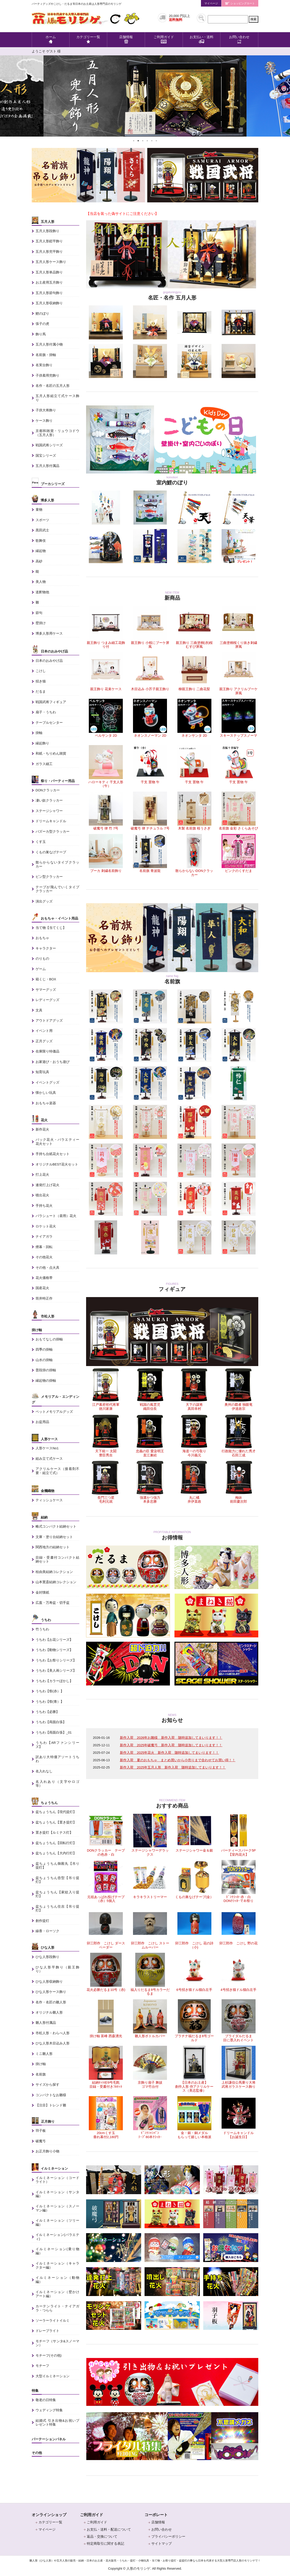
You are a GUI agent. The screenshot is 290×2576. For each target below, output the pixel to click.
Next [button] (283, 96)
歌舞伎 (41, 540)
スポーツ (42, 520)
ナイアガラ (44, 1236)
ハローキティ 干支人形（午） (105, 782)
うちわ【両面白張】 (51, 1722)
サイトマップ (161, 2543)
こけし (41, 671)
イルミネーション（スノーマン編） (57, 2208)
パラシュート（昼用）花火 (56, 1216)
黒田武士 (42, 530)
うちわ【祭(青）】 (50, 1701)
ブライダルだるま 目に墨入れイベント (239, 2036)
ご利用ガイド (97, 2522)
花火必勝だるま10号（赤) (106, 1987)
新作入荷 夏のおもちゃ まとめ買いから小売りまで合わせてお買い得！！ (177, 1760)
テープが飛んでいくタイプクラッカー (57, 889)
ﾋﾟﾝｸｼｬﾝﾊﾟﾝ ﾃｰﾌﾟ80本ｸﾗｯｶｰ (150, 2133)
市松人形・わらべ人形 (53, 2033)
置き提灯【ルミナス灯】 (54, 1832)
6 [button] (157, 140)
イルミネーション (50, 2167)
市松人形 (43, 1314)
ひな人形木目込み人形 (53, 2043)
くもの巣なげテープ (51, 852)
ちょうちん (45, 1801)
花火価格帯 (44, 1278)
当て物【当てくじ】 (51, 928)
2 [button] (139, 140)
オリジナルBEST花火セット (57, 1164)
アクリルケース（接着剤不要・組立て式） (57, 1470)
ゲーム (41, 969)
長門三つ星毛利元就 (106, 1497)
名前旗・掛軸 (46, 355)
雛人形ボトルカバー (150, 2034)
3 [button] (144, 140)
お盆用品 (42, 1422)
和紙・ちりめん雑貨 (51, 753)
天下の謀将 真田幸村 (194, 1405)
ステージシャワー (49, 811)
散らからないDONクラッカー (194, 871)
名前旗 (41, 2074)
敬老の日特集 (46, 2400)
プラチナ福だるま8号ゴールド (194, 2036)
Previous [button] (5, 96)
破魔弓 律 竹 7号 (106, 826)
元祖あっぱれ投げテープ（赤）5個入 (106, 1897)
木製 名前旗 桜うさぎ (194, 826)
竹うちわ (42, 1629)
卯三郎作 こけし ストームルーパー (150, 1943)
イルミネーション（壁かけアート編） (57, 2294)
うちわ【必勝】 (47, 1712)
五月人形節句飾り (49, 293)
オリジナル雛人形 (49, 2012)
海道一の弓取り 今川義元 (194, 1451)
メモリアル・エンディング (55, 1398)
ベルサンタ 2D (106, 733)
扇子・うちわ (46, 712)
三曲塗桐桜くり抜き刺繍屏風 (238, 642)
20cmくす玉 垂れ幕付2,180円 (106, 2133)
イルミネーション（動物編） (57, 2279)
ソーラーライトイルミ (53, 2320)
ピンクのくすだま (239, 869)
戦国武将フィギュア (51, 702)
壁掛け (41, 623)
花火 (40, 1118)
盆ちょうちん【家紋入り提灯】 (57, 1894)
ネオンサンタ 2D (194, 733)
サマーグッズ (46, 989)
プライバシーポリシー (168, 2536)
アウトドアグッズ (49, 1020)
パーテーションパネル (49, 2439)
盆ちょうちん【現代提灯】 (56, 1812)
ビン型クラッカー (49, 876)
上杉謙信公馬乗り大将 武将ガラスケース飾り (239, 2082)
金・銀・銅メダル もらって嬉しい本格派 (194, 2133)
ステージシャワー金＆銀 (194, 1848)
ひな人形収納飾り (49, 1981)
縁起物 (41, 551)
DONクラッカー (48, 790)
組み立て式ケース (49, 1458)
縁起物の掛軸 (46, 1380)
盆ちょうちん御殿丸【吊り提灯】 (57, 1865)
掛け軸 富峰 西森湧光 (106, 2034)
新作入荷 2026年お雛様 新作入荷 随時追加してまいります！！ (171, 1737)
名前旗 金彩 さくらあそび (238, 826)
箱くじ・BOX (46, 979)
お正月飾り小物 (47, 2151)
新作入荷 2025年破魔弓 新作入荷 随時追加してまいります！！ (171, 1745)
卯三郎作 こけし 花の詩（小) (194, 1943)
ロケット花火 (46, 1226)
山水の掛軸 (44, 1360)
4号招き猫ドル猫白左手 (238, 1987)
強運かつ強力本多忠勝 (150, 1497)
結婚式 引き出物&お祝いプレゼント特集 (57, 2422)
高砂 (39, 561)
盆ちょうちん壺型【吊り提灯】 (57, 1880)
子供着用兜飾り (47, 375)
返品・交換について (102, 2536)
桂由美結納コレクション (54, 1572)
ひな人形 (43, 1946)
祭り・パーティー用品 (53, 779)
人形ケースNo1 (47, 1448)
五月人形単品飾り (49, 272)
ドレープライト (47, 2331)
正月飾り (43, 2120)
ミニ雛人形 (44, 2054)
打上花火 (42, 1174)
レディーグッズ (47, 1000)
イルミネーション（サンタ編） (57, 2194)
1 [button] (135, 140)
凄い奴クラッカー (49, 800)
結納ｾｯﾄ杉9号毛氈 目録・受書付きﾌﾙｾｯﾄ (106, 2082)
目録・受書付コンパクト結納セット (57, 1559)
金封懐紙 (42, 1592)
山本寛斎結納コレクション (56, 1582)
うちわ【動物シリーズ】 (54, 1650)
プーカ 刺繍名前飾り (106, 869)
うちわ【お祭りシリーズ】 (56, 1660)
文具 (39, 1010)
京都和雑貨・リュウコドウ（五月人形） (57, 433)
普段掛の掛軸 (46, 1370)
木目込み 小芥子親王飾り (150, 687)
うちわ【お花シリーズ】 (54, 1639)
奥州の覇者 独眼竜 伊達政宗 (239, 1405)
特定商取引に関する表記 (105, 2543)
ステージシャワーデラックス (150, 1850)
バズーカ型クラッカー (53, 831)
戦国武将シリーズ (49, 445)
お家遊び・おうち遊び (53, 1062)
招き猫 (41, 681)
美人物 (41, 582)
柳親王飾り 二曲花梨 (194, 687)
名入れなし (44, 1771)
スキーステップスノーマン (238, 735)
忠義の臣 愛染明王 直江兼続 (150, 1451)
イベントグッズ (47, 1082)
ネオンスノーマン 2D (150, 733)
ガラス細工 (44, 764)
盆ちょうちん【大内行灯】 (56, 1853)
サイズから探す (47, 2084)
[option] (145, 96)
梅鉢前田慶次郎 (239, 1497)
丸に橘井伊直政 (194, 1497)
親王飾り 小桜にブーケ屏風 (150, 642)
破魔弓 (41, 2141)
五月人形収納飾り (49, 303)
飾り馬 (41, 334)
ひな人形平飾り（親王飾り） (57, 1969)
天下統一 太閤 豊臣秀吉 (106, 1451)
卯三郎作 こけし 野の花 (238, 1941)
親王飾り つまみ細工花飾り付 (106, 642)
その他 (37, 2453)
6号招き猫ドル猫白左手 (194, 1987)
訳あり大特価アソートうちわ (57, 1759)
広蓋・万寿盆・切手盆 (53, 1602)
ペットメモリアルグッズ (54, 1411)
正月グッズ (44, 1041)
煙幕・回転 (44, 1247)
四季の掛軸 (44, 1349)
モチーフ (42, 2365)
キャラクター (46, 948)
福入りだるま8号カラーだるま (150, 1989)
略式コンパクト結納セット (56, 1526)
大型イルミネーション (53, 2376)
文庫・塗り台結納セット (54, 1537)
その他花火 (44, 1257)
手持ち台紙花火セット (53, 1154)
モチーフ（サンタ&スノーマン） (57, 2343)
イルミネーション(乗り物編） (57, 2251)
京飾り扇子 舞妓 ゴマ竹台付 (150, 2082)
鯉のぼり (42, 313)
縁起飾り (42, 743)
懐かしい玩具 (46, 1092)
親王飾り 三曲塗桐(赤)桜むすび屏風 (194, 642)
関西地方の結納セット (53, 1547)
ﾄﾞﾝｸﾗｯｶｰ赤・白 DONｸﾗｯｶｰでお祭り (239, 1897)
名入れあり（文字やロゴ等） (57, 1783)
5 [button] (153, 140)
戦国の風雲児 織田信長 (150, 1405)
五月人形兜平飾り (49, 251)
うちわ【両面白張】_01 (54, 1732)
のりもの (42, 958)
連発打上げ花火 (47, 1185)
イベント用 (44, 1031)
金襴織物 (43, 1489)
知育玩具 (42, 1072)
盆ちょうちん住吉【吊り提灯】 (57, 1908)
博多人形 (43, 499)
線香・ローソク (47, 1931)
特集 (35, 2390)
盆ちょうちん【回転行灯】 (56, 1843)
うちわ (41, 1618)
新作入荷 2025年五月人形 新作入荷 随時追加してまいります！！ (173, 1767)
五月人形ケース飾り (51, 262)
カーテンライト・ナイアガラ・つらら (57, 2308)
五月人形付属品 (47, 466)
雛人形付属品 (46, 2022)
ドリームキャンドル (51, 821)
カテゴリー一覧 (50, 2522)
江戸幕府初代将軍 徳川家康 (106, 1405)
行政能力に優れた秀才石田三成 (239, 1451)
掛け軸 (37, 1330)
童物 (39, 509)
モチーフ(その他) (49, 2355)
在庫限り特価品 (47, 1051)
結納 (40, 1516)
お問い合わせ (161, 2529)
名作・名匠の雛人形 (51, 2002)
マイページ (211, 3)
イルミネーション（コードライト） (57, 2179)
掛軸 (39, 733)
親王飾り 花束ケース (106, 687)
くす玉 (41, 842)
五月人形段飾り (47, 231)
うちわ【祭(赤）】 (50, 1691)
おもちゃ (42, 938)
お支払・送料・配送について (109, 2529)
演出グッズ (44, 901)
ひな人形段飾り (47, 1957)
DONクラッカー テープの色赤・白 (106, 1850)
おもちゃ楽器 (46, 1103)
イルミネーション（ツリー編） (57, 2222)
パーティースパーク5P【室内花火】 (238, 1850)
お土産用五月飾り (49, 282)
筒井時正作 (44, 1298)
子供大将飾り (46, 410)
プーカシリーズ (48, 482)
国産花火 (42, 1288)
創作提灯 (42, 1921)
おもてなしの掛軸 (49, 1339)
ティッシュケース (49, 1500)
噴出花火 (42, 1195)
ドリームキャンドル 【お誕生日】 (239, 2133)
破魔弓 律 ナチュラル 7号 (150, 826)
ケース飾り (44, 420)
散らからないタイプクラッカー (57, 864)
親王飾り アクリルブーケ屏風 (238, 689)
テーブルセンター (49, 722)
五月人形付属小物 (49, 344)
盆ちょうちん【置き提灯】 (56, 1822)
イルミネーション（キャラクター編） (57, 2265)
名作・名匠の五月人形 (53, 386)
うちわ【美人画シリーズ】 (56, 1670)
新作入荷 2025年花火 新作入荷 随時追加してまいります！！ (169, 1752)
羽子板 (41, 2130)
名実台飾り (44, 365)
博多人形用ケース (49, 633)
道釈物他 (42, 592)
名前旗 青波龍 (150, 869)
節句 (39, 613)
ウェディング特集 (49, 2410)
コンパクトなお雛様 (51, 2095)
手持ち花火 (44, 1205)
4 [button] (148, 140)
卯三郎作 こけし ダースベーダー (106, 1943)
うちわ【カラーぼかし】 (54, 1681)
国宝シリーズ (46, 455)
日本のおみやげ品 (50, 649)
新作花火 (42, 1129)
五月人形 (43, 220)
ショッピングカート (240, 3)
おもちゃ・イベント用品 (55, 917)
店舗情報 (158, 2522)
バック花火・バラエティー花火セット (57, 1141)
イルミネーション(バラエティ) (57, 2236)
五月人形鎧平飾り (49, 241)
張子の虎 (42, 324)
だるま (41, 691)
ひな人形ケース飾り (51, 1992)
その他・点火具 (47, 1267)
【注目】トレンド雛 (51, 2105)
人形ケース (45, 1437)
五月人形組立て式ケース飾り (57, 398)
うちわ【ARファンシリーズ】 (57, 1744)
